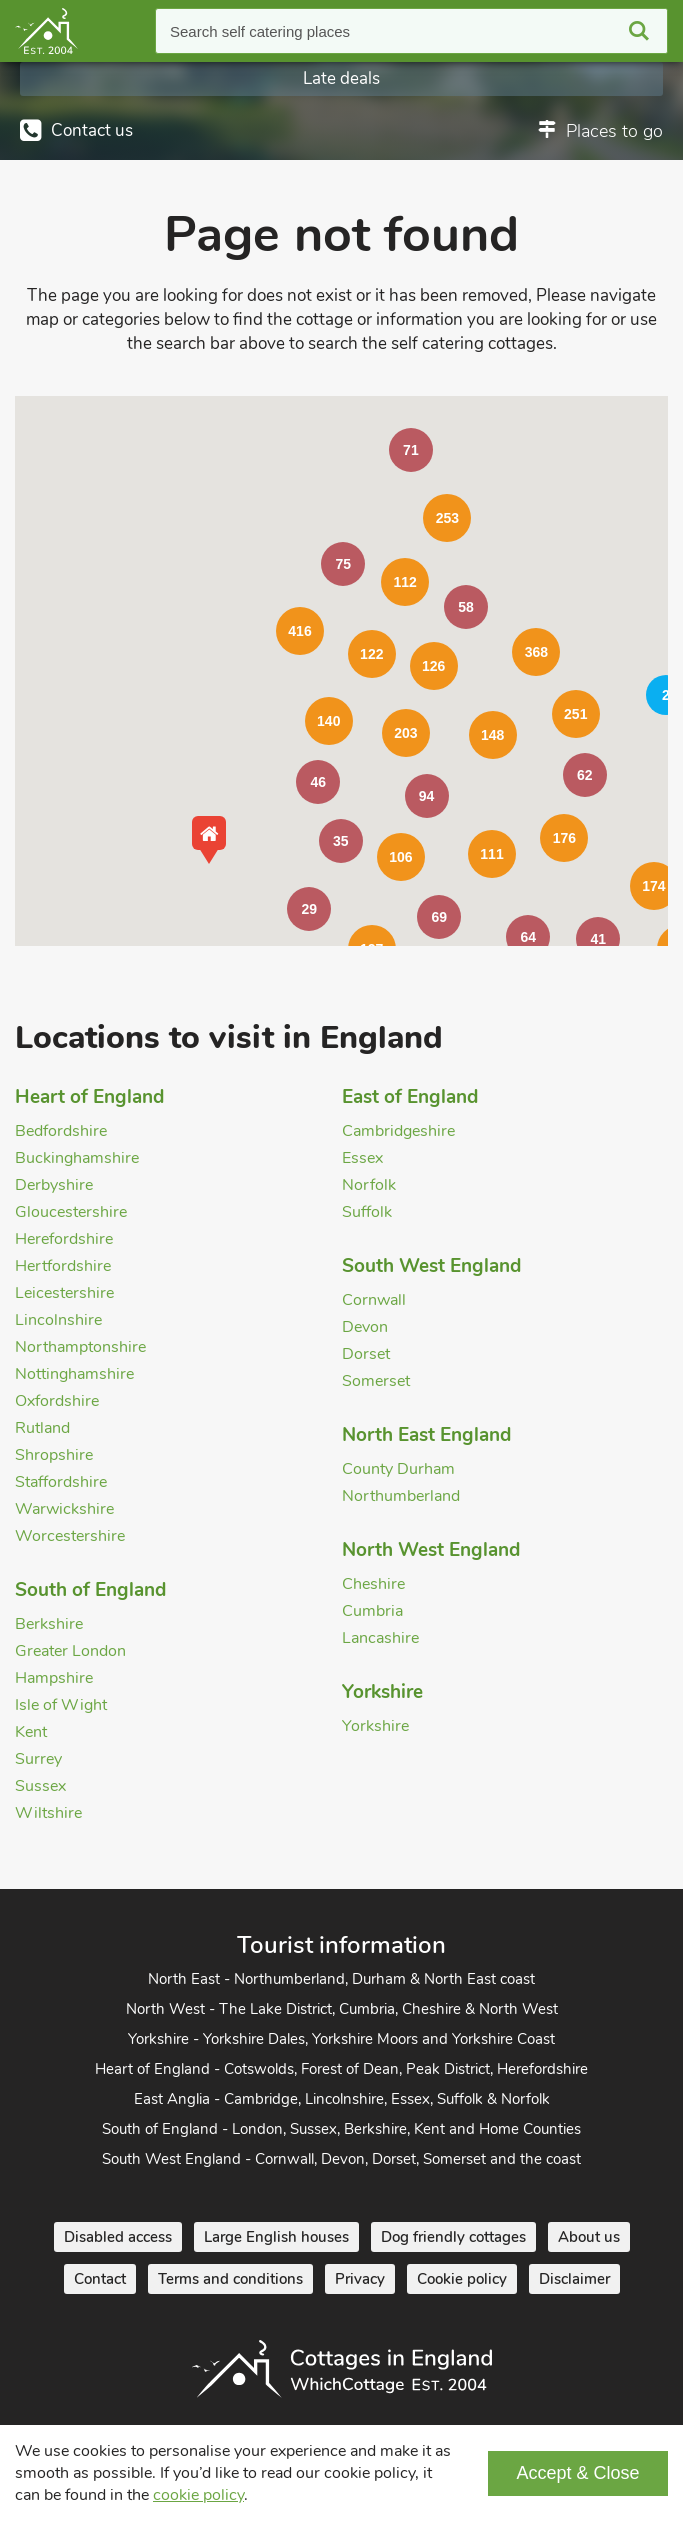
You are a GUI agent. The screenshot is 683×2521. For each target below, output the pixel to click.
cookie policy (198, 2495)
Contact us (92, 130)
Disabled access (118, 2237)
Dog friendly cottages (453, 2237)
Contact (100, 2279)
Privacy (360, 2279)
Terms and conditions (230, 2279)
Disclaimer (574, 2279)
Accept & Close (577, 2473)
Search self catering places (260, 31)
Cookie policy (462, 2279)
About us (589, 2237)
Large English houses (276, 2237)
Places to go (614, 131)
